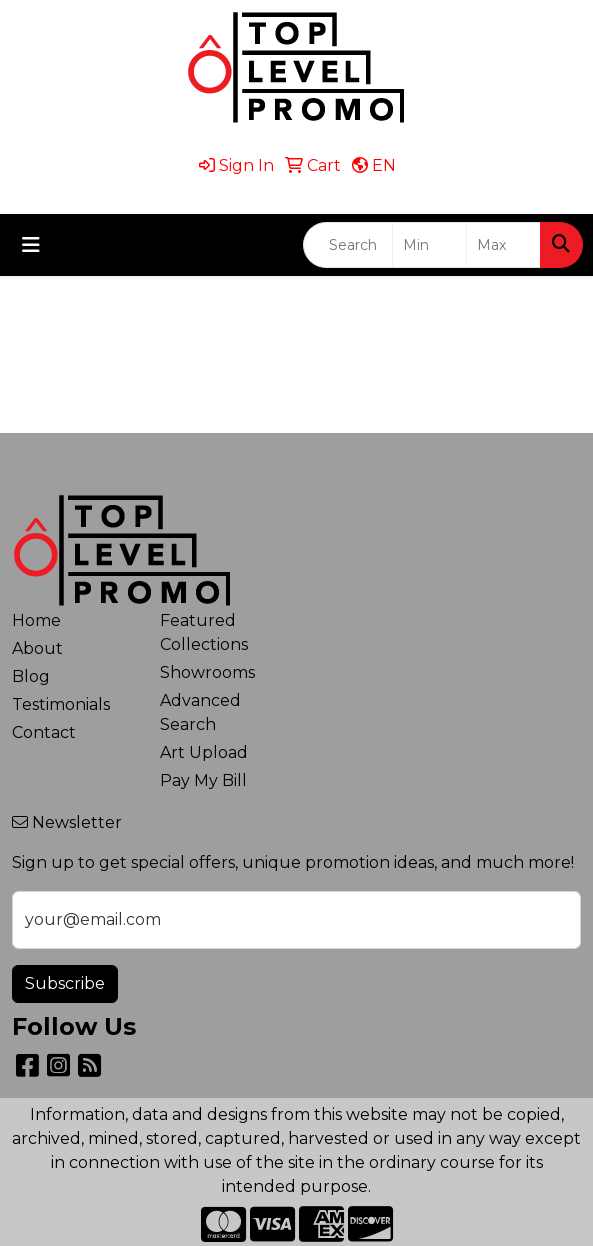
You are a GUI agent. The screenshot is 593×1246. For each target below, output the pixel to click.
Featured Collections (204, 632)
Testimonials (61, 704)
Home (36, 620)
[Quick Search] (348, 245)
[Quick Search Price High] (503, 245)
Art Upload (204, 752)
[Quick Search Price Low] (429, 245)
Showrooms (207, 672)
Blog (31, 676)
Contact (44, 732)
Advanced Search (200, 712)
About (37, 648)
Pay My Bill (203, 780)
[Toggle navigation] (31, 245)
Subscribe (65, 983)
